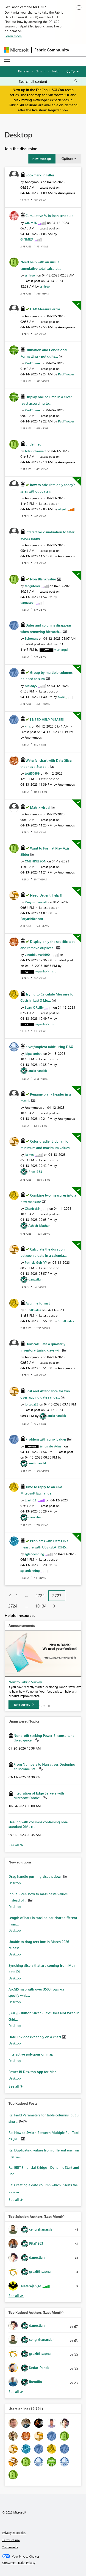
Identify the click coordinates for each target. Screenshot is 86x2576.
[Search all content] (48, 81)
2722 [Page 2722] (40, 1595)
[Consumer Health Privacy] (43, 2562)
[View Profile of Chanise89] (32, 1208)
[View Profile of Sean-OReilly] (34, 1007)
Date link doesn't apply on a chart (35, 2037)
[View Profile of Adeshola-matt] (35, 451)
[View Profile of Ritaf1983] (35, 1171)
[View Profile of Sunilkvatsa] (33, 1310)
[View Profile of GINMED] (31, 222)
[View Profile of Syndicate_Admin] (51, 1446)
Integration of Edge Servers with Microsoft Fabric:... (39, 1795)
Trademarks (10, 2547)
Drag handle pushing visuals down (35, 1876)
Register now (58, 110)
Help (55, 71)
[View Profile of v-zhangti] (61, 649)
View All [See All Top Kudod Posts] (16, 2199)
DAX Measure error (45, 309)
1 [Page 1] (17, 1595)
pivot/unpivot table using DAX (49, 1046)
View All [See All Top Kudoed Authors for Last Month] (16, 2391)
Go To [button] (71, 71)
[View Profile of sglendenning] (34, 1554)
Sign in (40, 71)
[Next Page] (53, 1606)
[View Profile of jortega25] (32, 1404)
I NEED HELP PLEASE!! (47, 719)
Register (23, 71)
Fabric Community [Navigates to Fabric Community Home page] (51, 50)
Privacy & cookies (14, 2532)
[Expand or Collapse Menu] (6, 61)
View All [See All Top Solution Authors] (16, 2295)
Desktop (14, 1883)
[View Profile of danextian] (35, 1279)
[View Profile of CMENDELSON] (35, 861)
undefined (33, 444)
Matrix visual (40, 807)
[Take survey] (23, 1704)
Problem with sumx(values (46, 1439)
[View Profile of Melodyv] (31, 685)
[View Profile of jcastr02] (30, 1500)
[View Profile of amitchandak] (37, 1070)
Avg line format (37, 1303)
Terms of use (11, 2540)
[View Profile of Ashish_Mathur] (39, 1225)
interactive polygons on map (30, 2054)
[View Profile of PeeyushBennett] (36, 902)
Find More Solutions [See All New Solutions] (16, 2086)
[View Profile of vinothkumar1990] (37, 954)
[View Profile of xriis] (28, 726)
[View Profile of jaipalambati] (33, 1053)
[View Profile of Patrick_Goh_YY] (36, 1262)
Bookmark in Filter (39, 175)
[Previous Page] (8, 1595)
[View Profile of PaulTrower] (33, 363)
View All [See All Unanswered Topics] (16, 1845)
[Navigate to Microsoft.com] (16, 50)
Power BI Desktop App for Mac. (32, 2071)
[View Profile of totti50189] (32, 773)
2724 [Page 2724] (12, 1606)
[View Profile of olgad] (62, 509)
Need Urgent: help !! (46, 895)
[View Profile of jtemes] (29, 1154)
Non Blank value (43, 579)
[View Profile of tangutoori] (32, 586)
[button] (41, 158)
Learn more (13, 36)
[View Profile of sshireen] (30, 275)
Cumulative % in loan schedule (49, 215)
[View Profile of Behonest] (31, 638)
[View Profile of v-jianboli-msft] (45, 971)
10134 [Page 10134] (41, 1606)
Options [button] (67, 158)
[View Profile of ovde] (61, 697)
